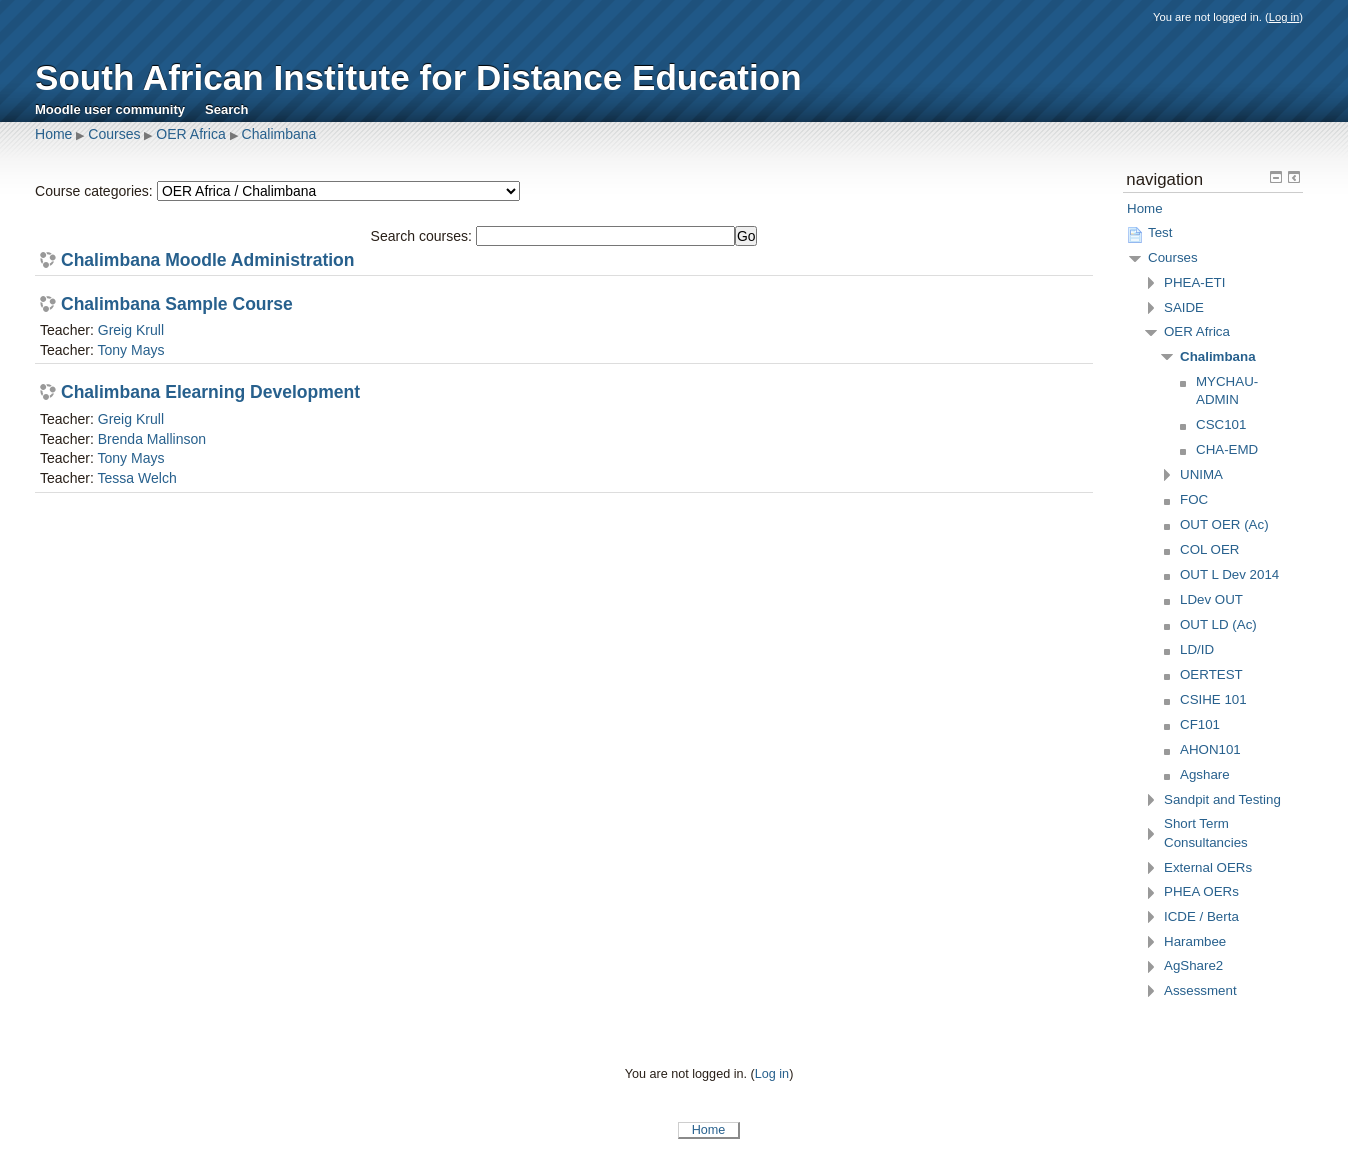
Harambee (1195, 941)
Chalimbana (279, 134)
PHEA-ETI (1194, 282)
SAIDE (1184, 307)
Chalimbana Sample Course (177, 305)
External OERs (1208, 867)
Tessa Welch (136, 478)
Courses (114, 134)
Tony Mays (130, 350)
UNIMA (1201, 474)
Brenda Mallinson (152, 439)
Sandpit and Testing (1222, 799)
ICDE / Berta (1201, 916)
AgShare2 (1193, 965)
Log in (1284, 17)
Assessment (1200, 990)
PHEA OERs (1201, 891)
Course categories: (94, 191)
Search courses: (423, 236)
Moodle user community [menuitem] (110, 109)
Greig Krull (131, 330)
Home (53, 134)
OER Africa (190, 134)
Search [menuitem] (227, 109)
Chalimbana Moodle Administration (208, 261)
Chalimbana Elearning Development (210, 393)
